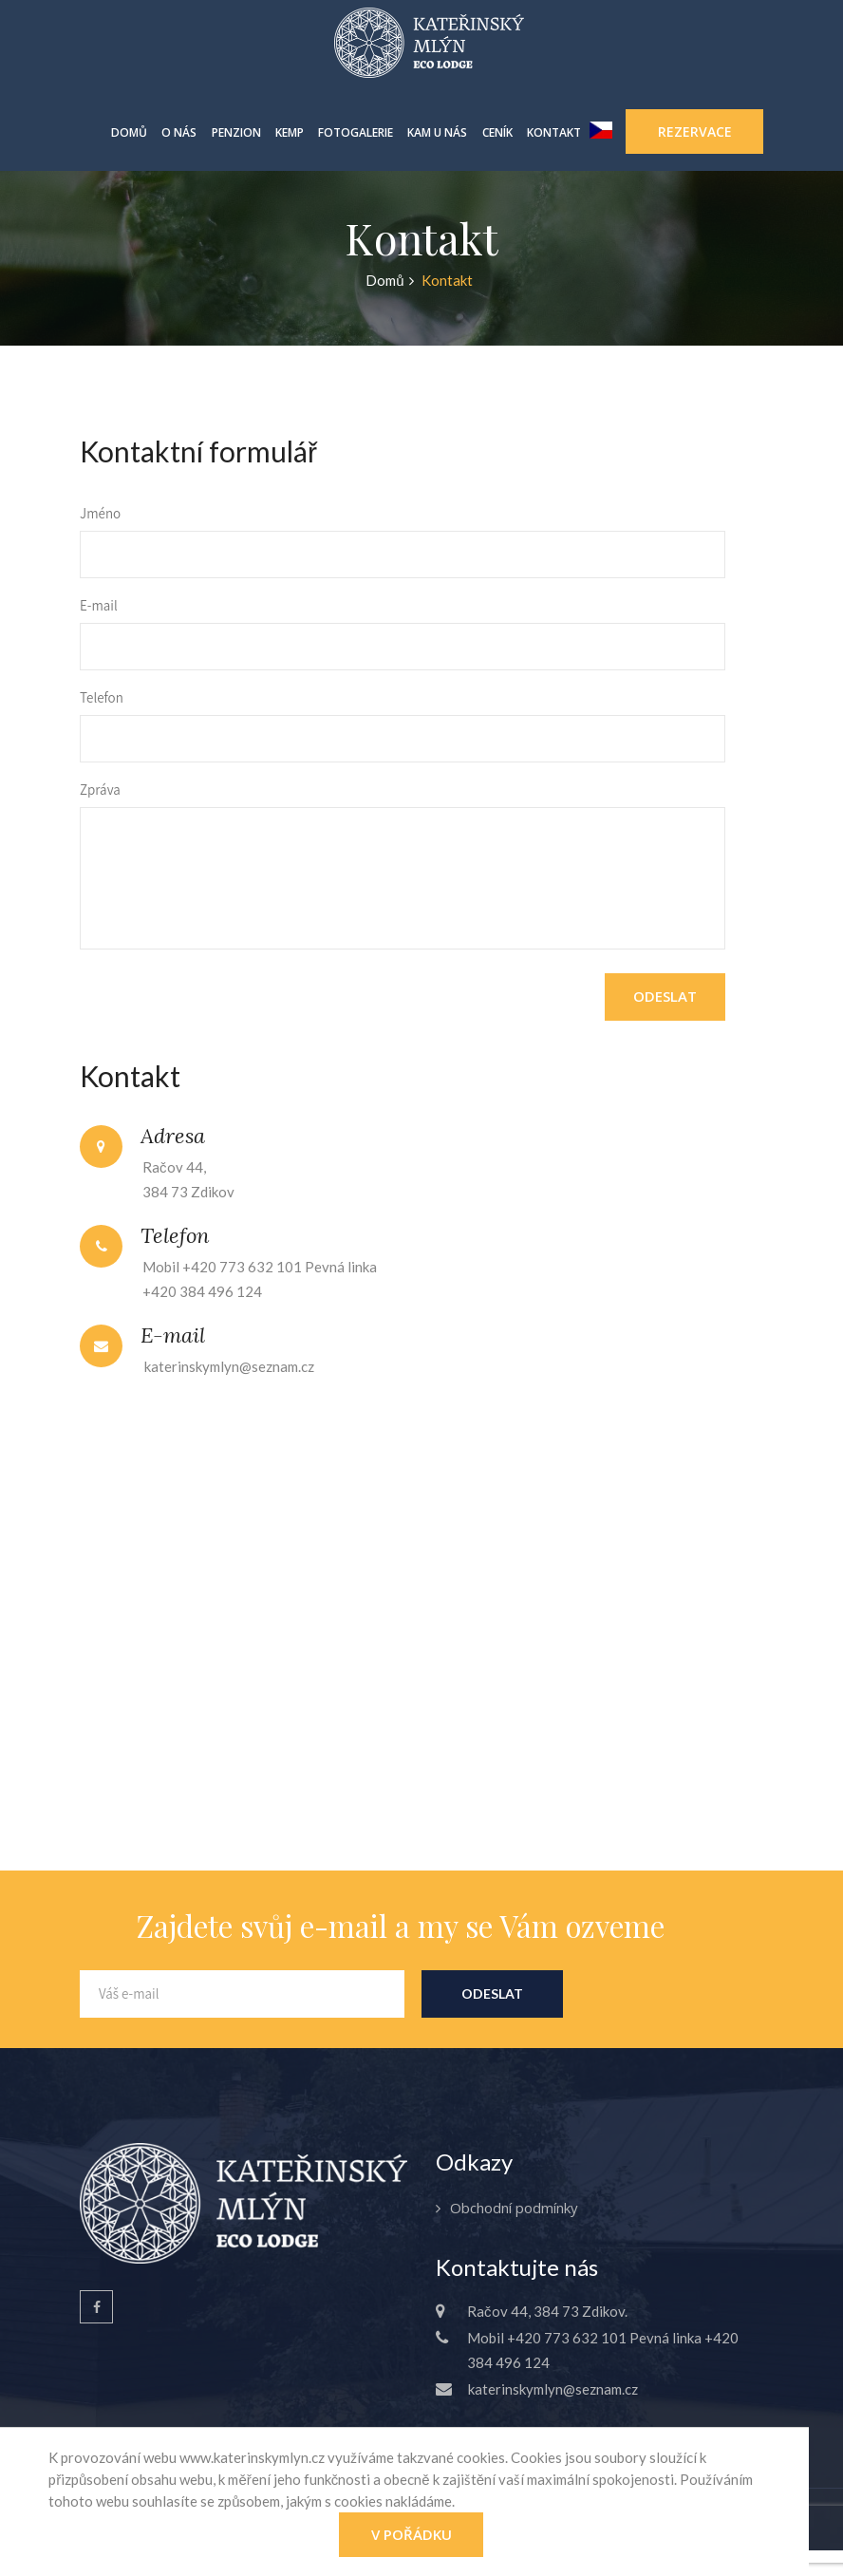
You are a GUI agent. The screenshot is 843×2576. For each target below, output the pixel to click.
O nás (179, 132)
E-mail (99, 605)
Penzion (236, 132)
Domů (129, 132)
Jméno (100, 513)
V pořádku (411, 2534)
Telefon (101, 697)
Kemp (289, 132)
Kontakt (554, 132)
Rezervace (695, 131)
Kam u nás (437, 132)
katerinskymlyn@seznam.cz (229, 1366)
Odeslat (665, 996)
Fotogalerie (355, 132)
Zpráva (100, 789)
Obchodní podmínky (514, 2207)
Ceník (497, 132)
